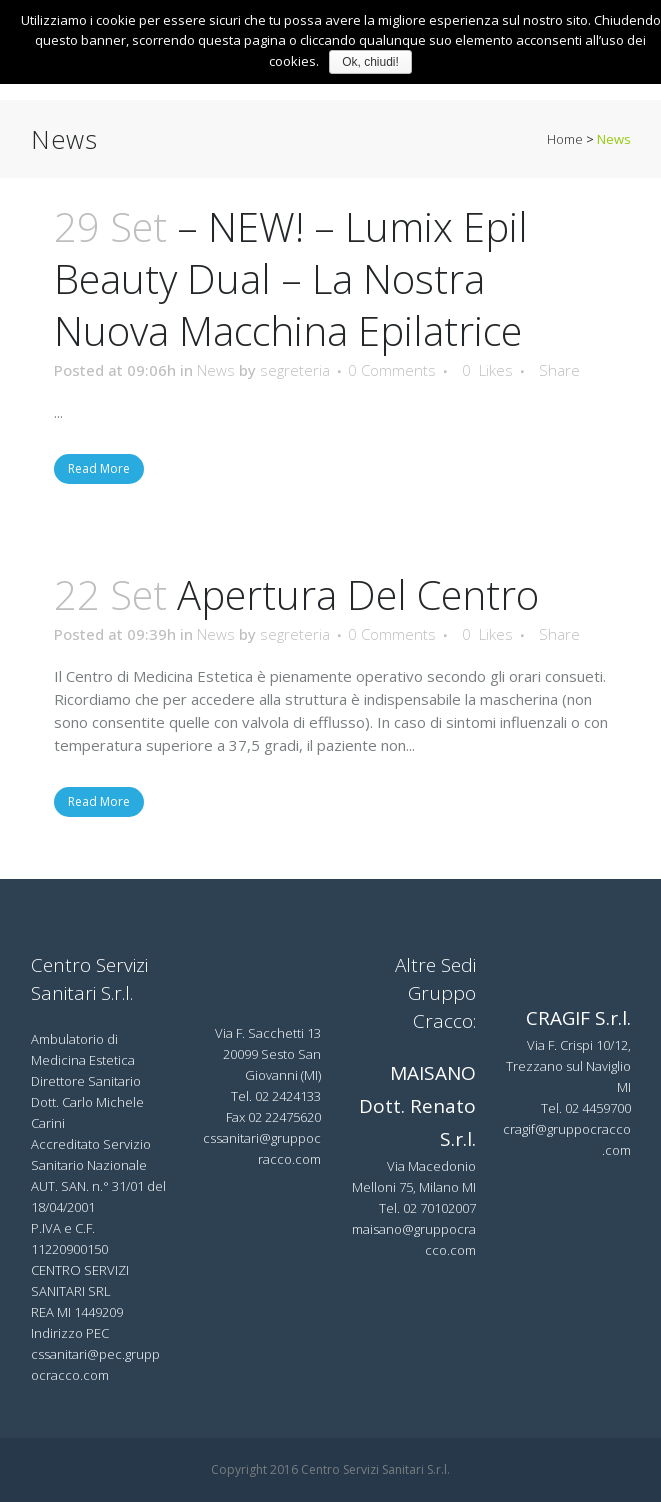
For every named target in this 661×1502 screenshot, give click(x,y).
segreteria (295, 370)
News (216, 370)
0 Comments (392, 370)
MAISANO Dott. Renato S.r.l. (417, 1106)
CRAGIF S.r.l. (578, 1018)
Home (565, 139)
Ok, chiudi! (370, 62)
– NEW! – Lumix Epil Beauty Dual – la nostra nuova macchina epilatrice (291, 278)
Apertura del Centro (358, 594)
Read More (99, 468)
